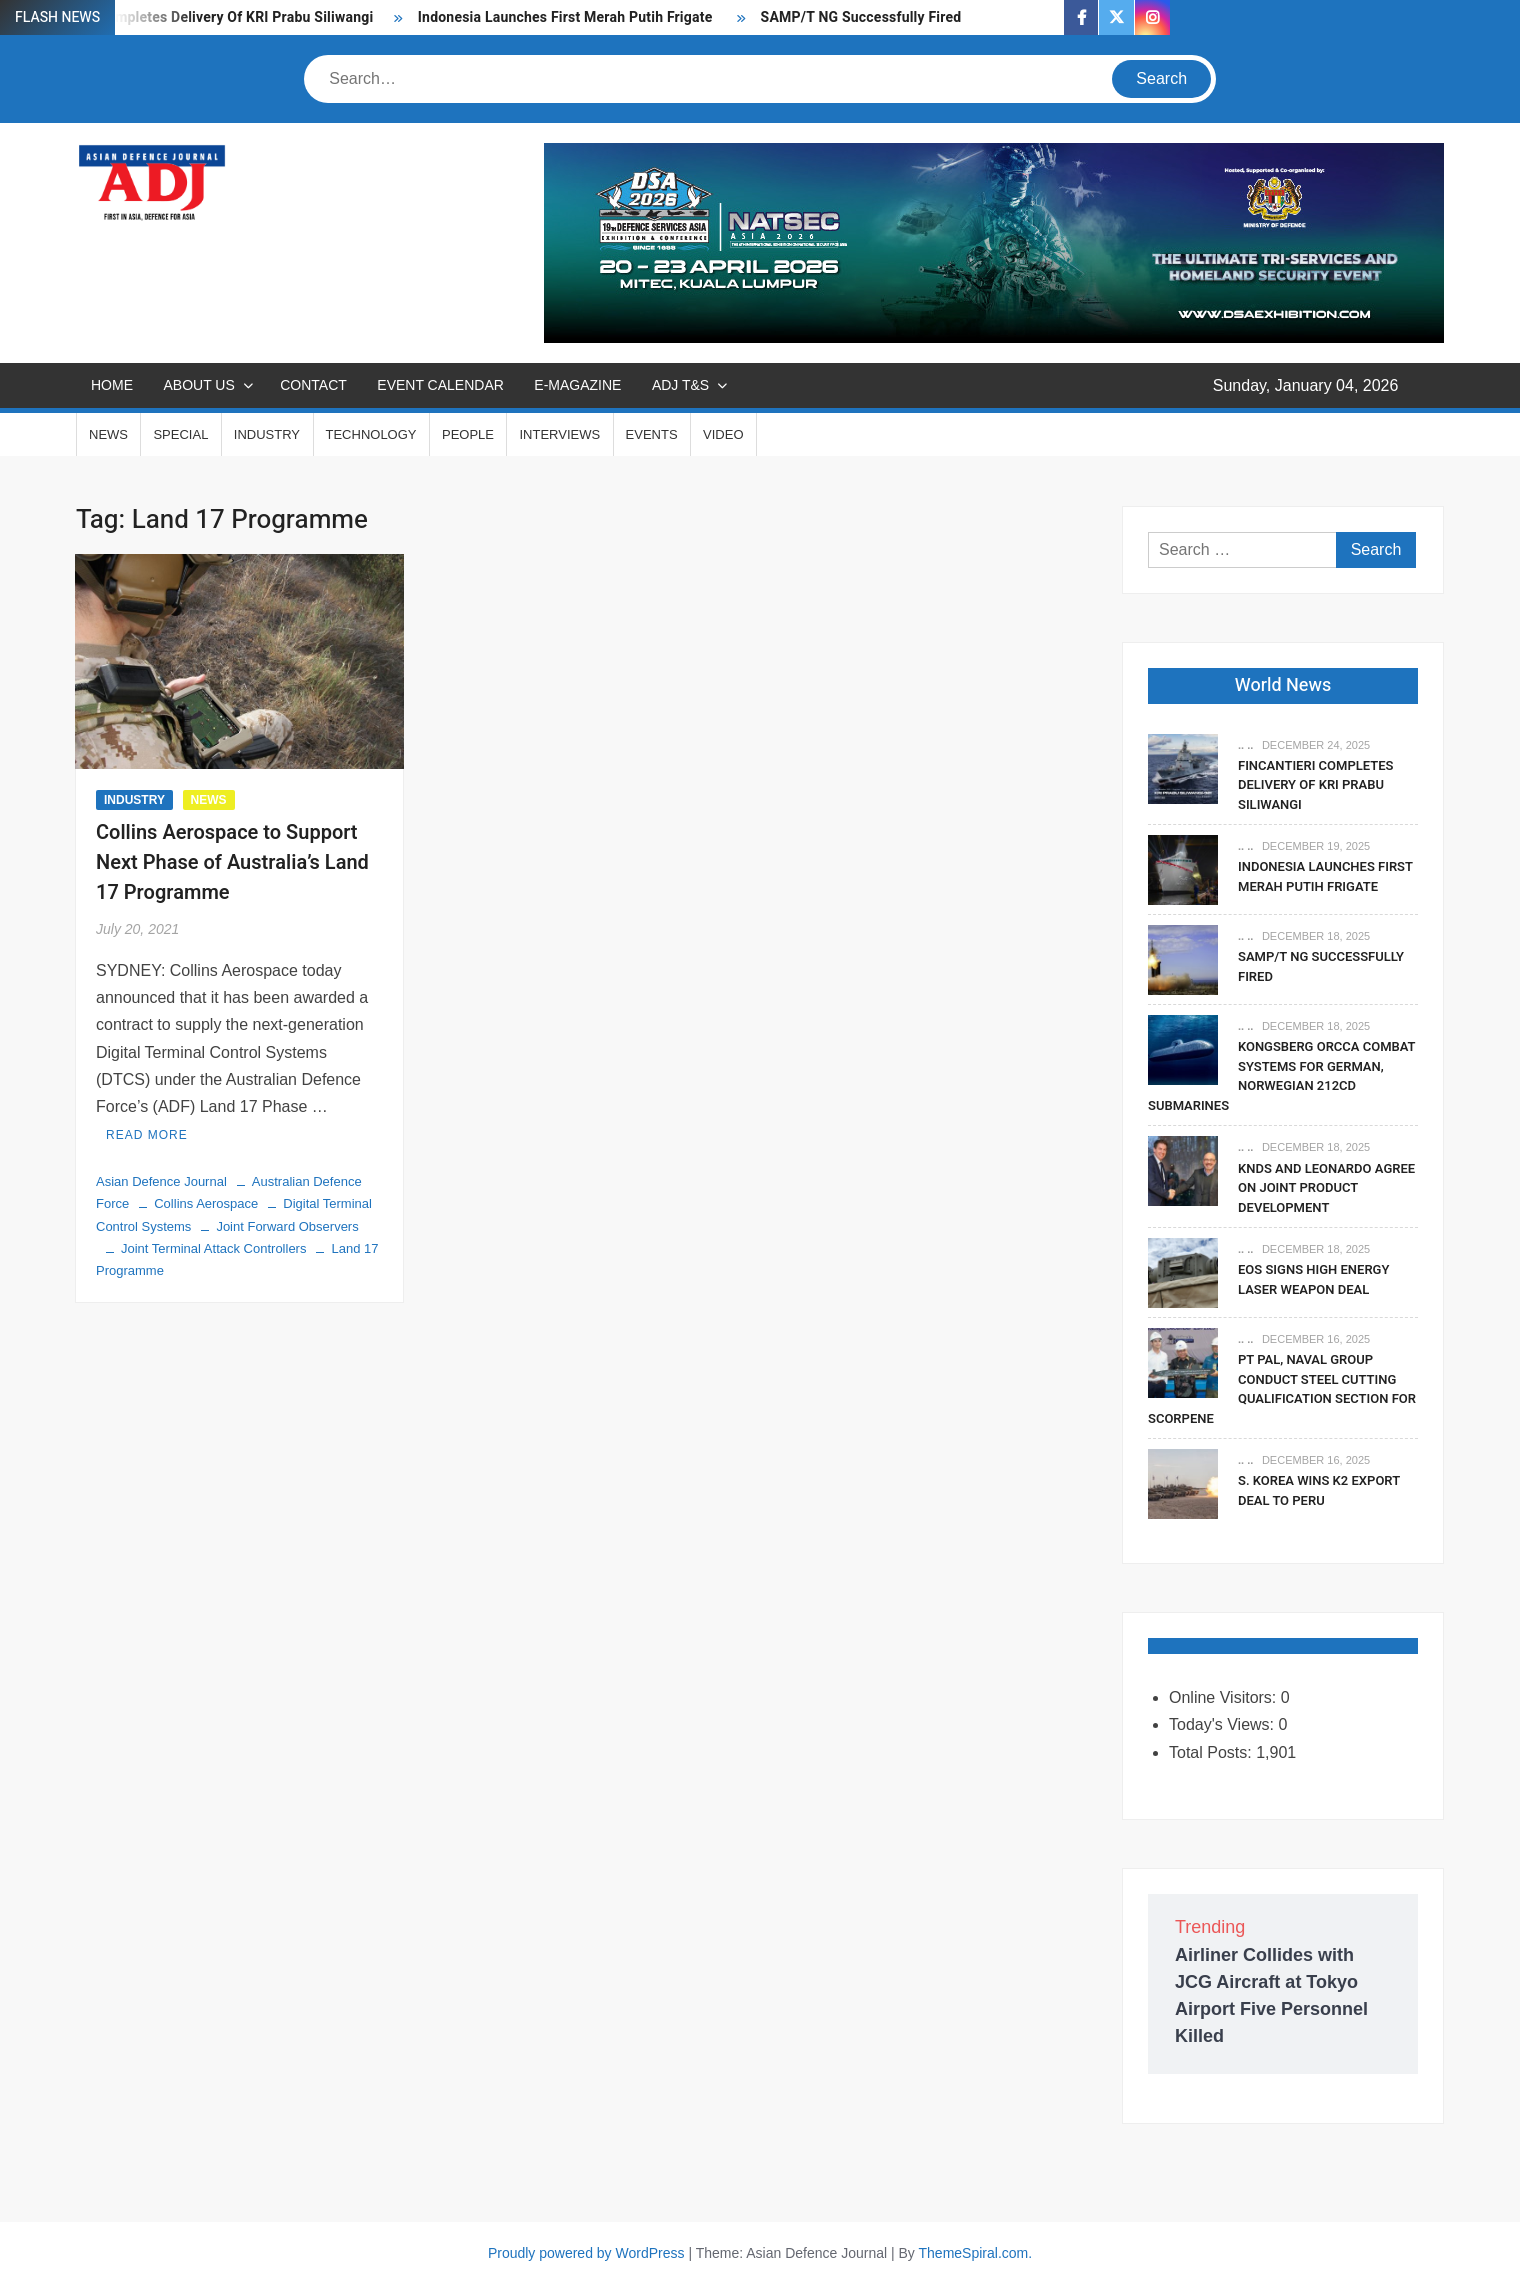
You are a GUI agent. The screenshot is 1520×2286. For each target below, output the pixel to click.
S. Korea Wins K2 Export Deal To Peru (1319, 1490)
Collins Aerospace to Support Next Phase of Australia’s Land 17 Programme (232, 862)
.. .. (1245, 745)
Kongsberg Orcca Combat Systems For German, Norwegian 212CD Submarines (1281, 1076)
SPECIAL (180, 434)
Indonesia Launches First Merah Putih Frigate (567, 17)
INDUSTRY (267, 434)
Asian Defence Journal (161, 1181)
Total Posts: (1212, 1752)
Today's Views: (1223, 1724)
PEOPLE (468, 434)
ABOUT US (198, 385)
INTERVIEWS (559, 434)
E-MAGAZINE (577, 385)
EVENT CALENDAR (440, 385)
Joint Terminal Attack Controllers (213, 1248)
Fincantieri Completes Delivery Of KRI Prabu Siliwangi (199, 17)
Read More (147, 1135)
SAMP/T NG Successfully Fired (861, 17)
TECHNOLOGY (371, 434)
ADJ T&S (680, 385)
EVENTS (652, 434)
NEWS (108, 434)
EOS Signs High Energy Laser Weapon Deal (1313, 1279)
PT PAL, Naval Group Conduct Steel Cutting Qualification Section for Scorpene (1282, 1389)
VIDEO (723, 434)
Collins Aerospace (206, 1203)
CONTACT (313, 385)
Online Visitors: (1225, 1697)
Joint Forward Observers (287, 1226)
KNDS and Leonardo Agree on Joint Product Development (1326, 1188)
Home (112, 385)
